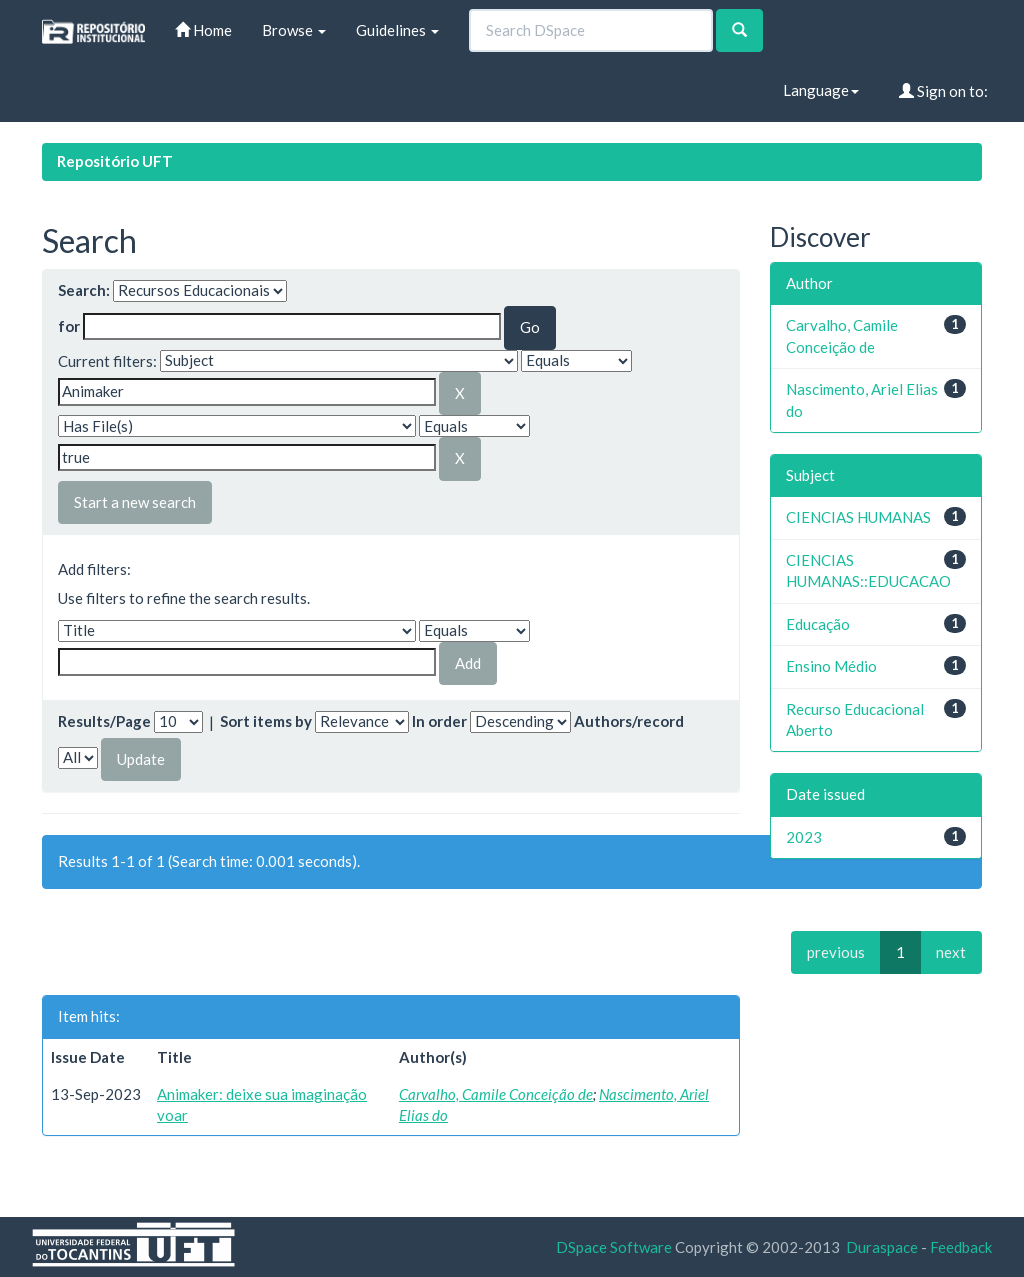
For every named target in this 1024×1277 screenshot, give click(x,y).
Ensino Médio (831, 666)
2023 (804, 837)
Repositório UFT (115, 161)
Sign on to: (943, 91)
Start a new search (135, 502)
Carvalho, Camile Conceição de (496, 1094)
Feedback (961, 1247)
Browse (294, 30)
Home (203, 30)
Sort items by (266, 721)
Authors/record (629, 721)
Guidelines (397, 30)
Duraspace (882, 1247)
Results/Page (104, 721)
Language (821, 90)
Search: (84, 290)
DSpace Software (614, 1247)
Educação (818, 624)
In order (439, 721)
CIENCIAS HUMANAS (858, 517)
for (69, 326)
